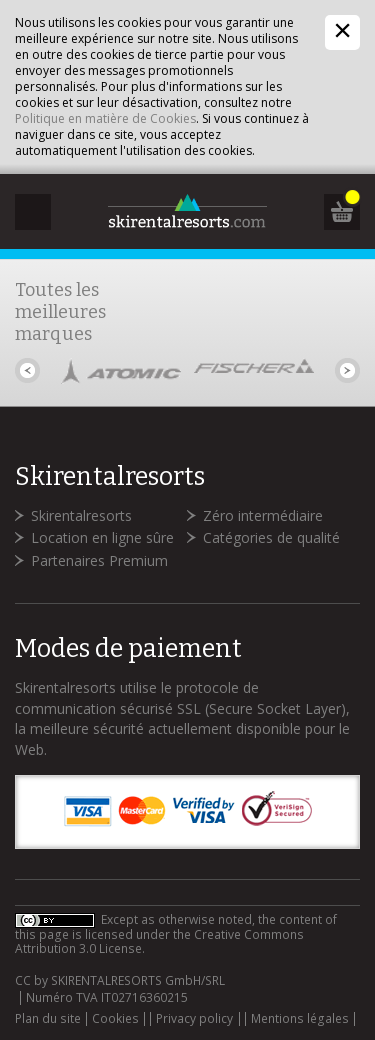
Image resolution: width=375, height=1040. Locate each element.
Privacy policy (194, 1019)
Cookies (115, 1019)
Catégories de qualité (271, 537)
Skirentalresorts (81, 515)
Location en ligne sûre (102, 537)
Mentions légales (300, 1019)
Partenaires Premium (99, 560)
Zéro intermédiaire (263, 515)
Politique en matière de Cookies (105, 118)
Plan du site (48, 1019)
